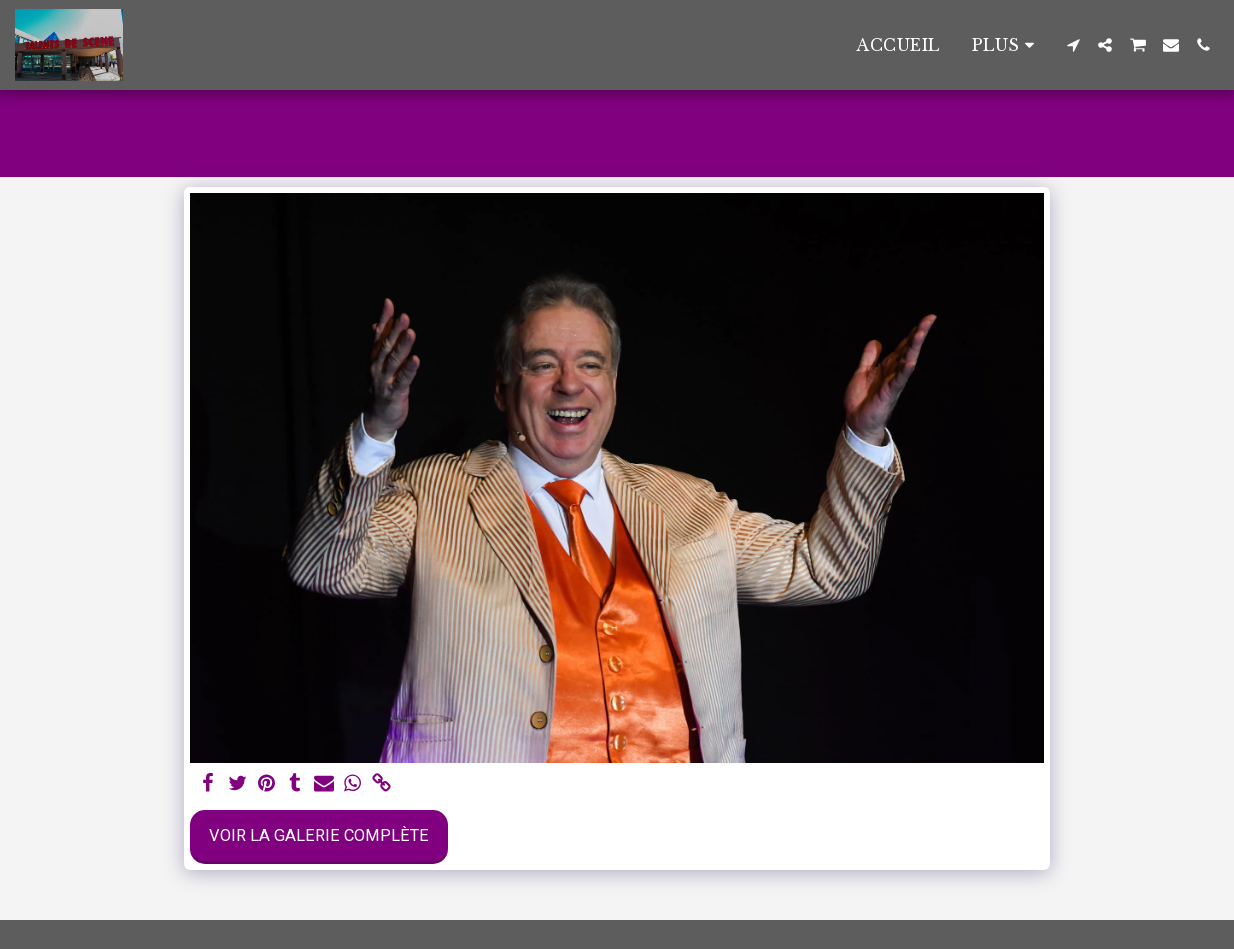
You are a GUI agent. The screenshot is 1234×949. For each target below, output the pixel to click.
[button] (1073, 45)
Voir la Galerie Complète (319, 835)
